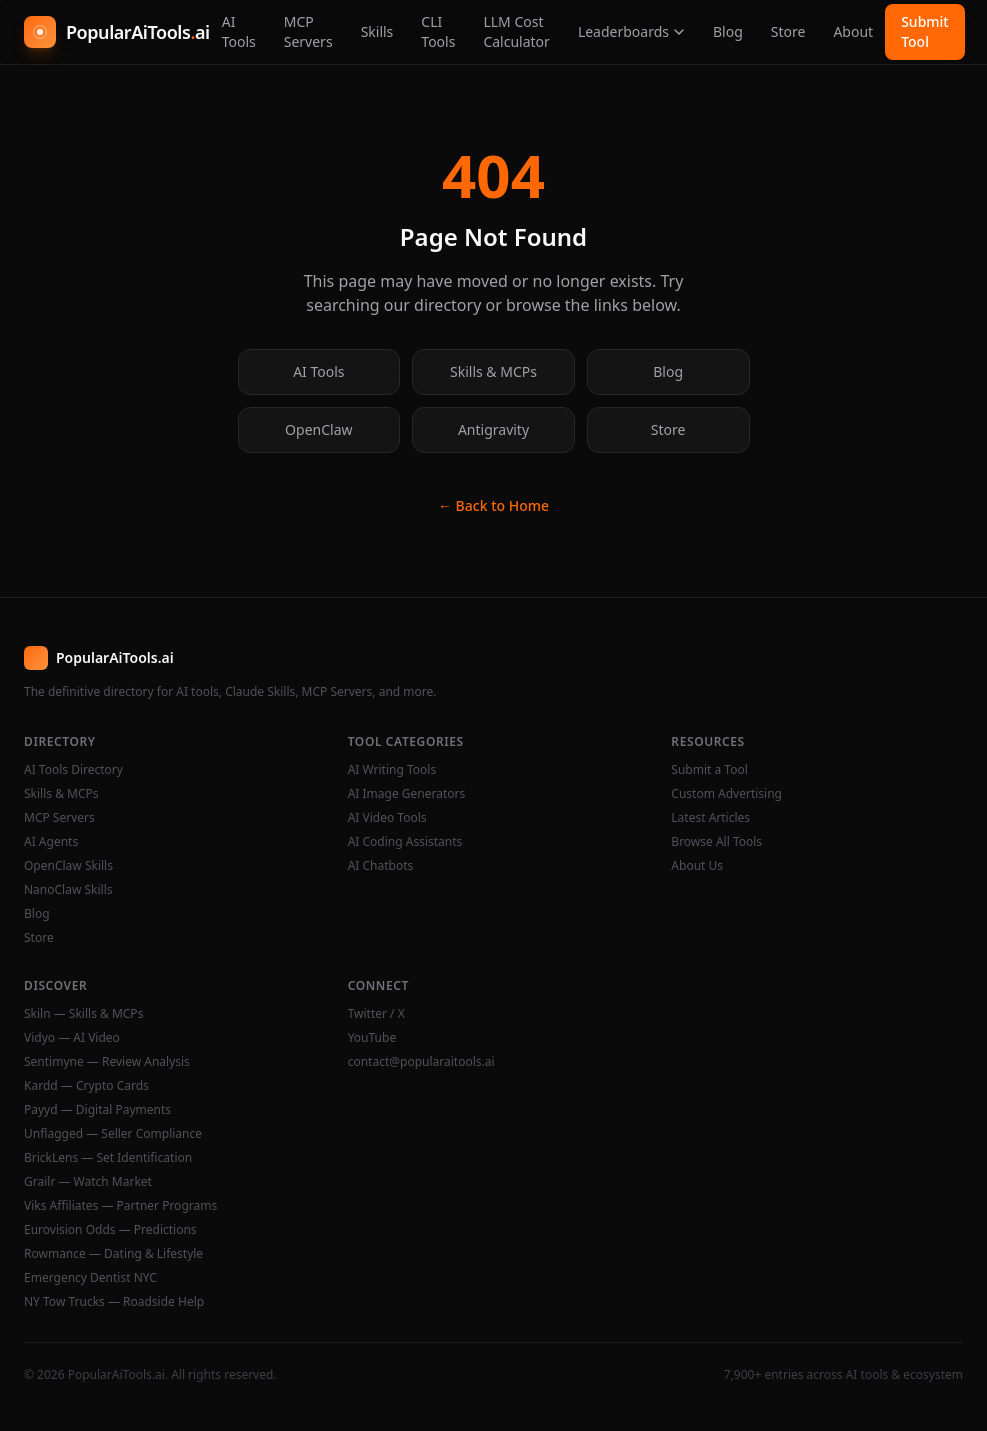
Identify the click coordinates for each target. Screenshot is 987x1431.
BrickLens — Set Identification (108, 1158)
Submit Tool (925, 31)
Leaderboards (631, 31)
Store (788, 31)
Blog (728, 31)
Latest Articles (710, 818)
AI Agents (51, 842)
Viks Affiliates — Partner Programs (120, 1206)
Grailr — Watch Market (88, 1182)
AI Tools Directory (73, 770)
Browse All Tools (716, 842)
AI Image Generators (407, 794)
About (853, 31)
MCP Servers (308, 31)
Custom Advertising (726, 794)
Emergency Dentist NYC (90, 1278)
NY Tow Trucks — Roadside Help (114, 1302)
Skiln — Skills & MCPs (83, 1014)
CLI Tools (438, 31)
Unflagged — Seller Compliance (113, 1134)
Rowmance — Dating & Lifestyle (113, 1254)
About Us (697, 866)
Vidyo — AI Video (72, 1038)
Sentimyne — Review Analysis (107, 1062)
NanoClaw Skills (68, 890)
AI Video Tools (387, 818)
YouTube (372, 1038)
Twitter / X (376, 1014)
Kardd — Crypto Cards (86, 1086)
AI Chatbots (381, 866)
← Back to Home (493, 505)
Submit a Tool (709, 770)
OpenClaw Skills (68, 866)
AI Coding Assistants (405, 842)
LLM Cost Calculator (516, 31)
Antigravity (493, 429)
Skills (377, 31)
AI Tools (239, 31)
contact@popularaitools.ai (421, 1062)
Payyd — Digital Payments (97, 1110)
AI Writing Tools (392, 770)
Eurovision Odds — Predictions (110, 1230)
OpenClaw (318, 429)
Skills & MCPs (493, 371)
